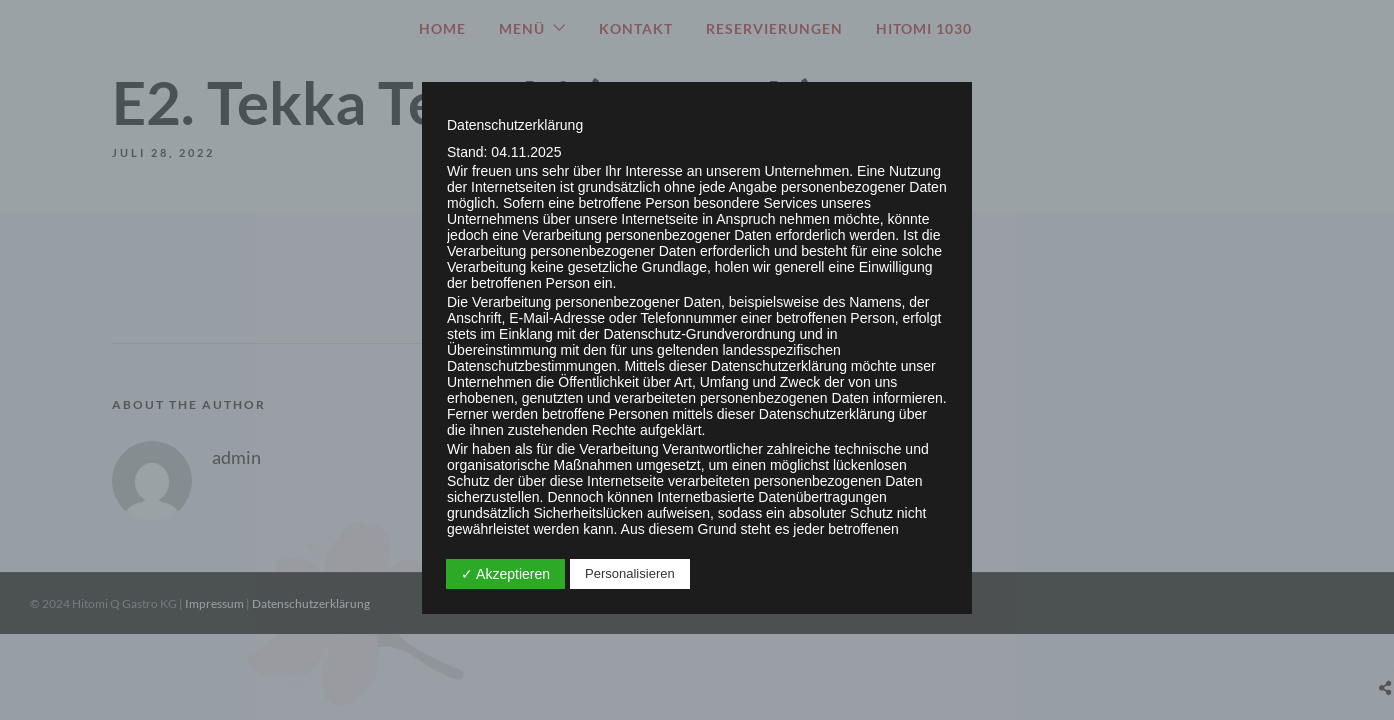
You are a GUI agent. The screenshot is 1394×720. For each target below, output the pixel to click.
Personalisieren (630, 573)
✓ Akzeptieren (505, 574)
